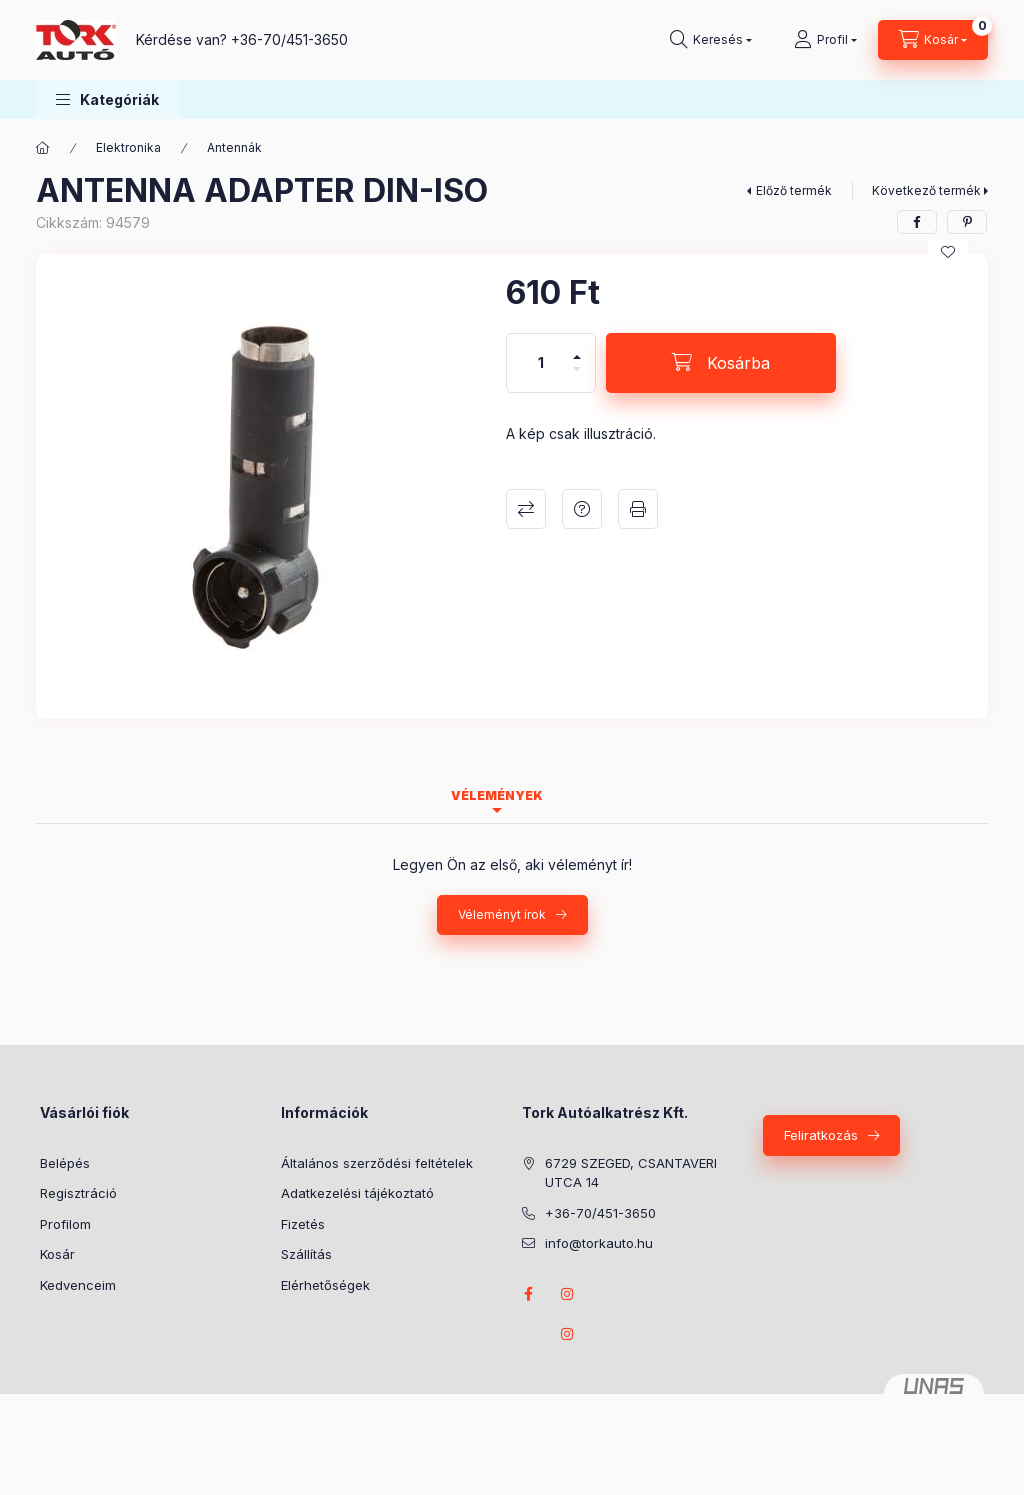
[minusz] (577, 377)
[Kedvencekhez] (948, 252)
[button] (107, 99)
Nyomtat (638, 509)
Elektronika (128, 147)
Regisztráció (78, 1193)
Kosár (57, 1254)
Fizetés (303, 1224)
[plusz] (577, 348)
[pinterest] (967, 222)
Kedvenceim (78, 1285)
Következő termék (926, 190)
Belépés (65, 1163)
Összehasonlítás (526, 509)
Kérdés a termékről (582, 509)
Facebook (528, 1294)
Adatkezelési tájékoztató (357, 1193)
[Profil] (825, 40)
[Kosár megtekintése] (933, 40)
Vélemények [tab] (497, 795)
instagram (568, 1294)
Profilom (65, 1224)
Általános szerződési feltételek (377, 1163)
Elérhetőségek (325, 1285)
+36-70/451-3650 (289, 39)
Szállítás (306, 1254)
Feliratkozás (821, 1135)
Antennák (234, 147)
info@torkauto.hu (599, 1243)
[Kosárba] (721, 363)
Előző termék (794, 190)
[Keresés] (711, 40)
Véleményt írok (502, 914)
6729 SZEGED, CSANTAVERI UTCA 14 (631, 1173)
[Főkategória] (43, 148)
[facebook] (917, 222)
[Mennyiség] (541, 363)
